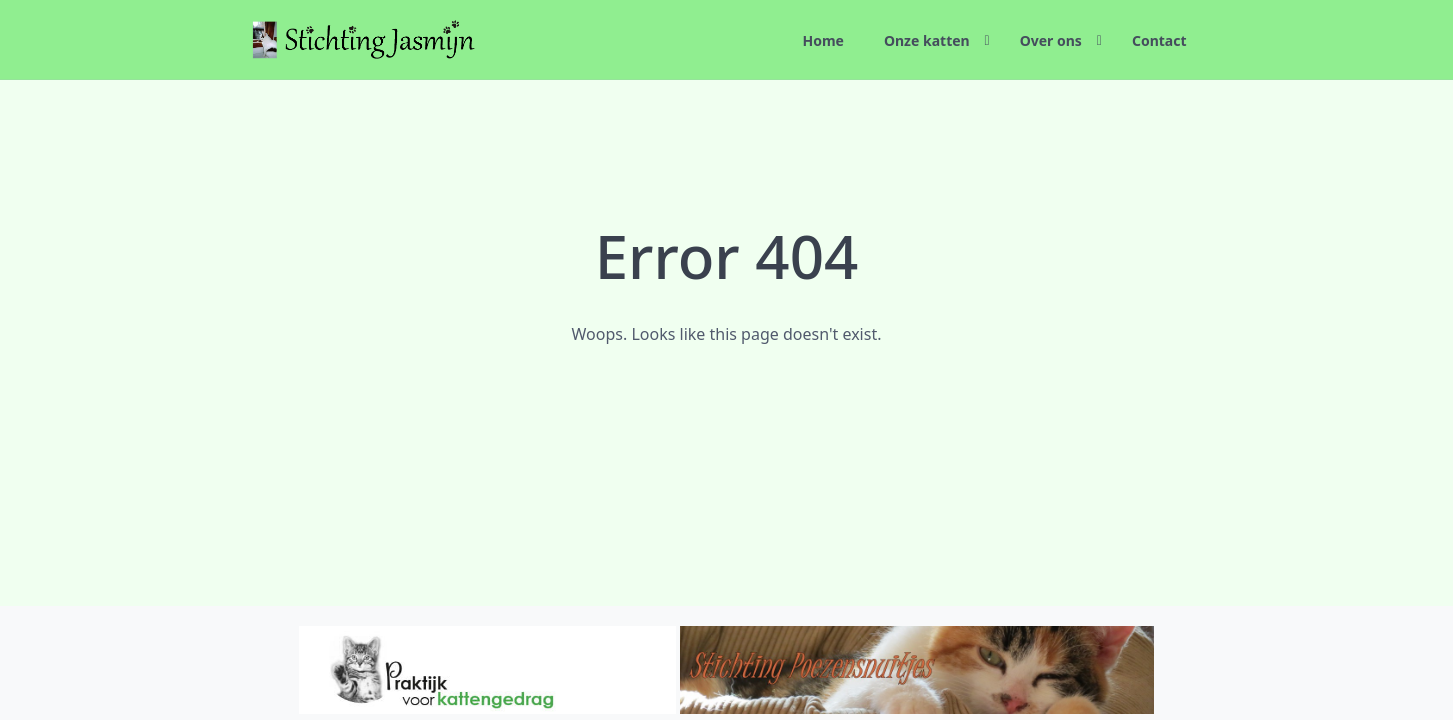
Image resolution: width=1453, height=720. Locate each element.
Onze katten (927, 40)
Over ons (1051, 40)
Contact (1159, 40)
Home (822, 40)
